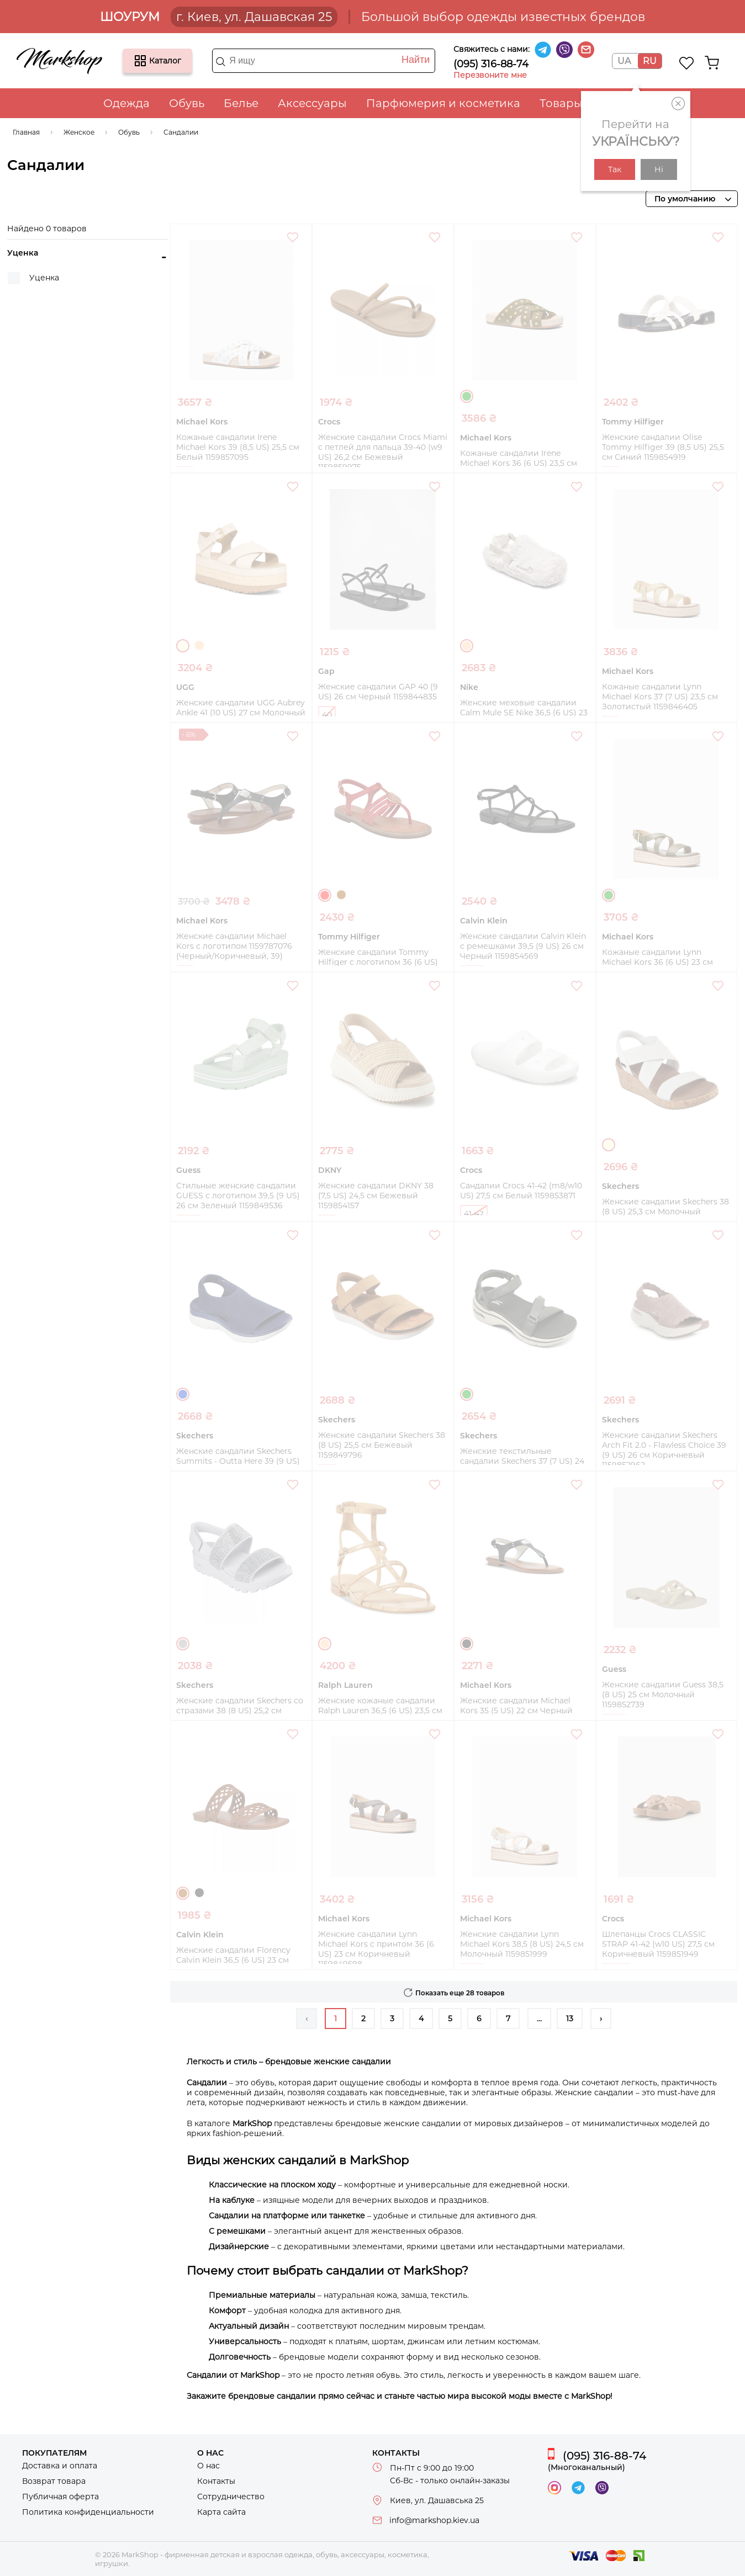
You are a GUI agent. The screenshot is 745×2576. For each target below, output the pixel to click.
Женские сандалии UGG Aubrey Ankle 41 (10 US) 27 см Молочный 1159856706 (240, 712)
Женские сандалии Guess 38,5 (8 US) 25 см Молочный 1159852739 (662, 1694)
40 (327, 715)
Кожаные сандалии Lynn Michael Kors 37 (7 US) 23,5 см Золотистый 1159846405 (660, 696)
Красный (324, 895)
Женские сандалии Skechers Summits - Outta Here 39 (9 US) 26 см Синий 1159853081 (238, 1461)
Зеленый (466, 396)
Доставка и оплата (59, 2466)
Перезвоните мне (490, 75)
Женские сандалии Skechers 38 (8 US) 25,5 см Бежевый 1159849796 (381, 1445)
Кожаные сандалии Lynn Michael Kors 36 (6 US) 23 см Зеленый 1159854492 (657, 962)
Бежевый (199, 645)
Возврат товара (54, 2481)
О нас (208, 2466)
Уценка (44, 278)
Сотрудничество (231, 2496)
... (539, 2018)
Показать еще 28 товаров (459, 1993)
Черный (466, 1643)
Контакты (216, 2481)
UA (624, 61)
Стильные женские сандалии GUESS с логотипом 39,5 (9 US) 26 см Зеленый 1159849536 (238, 1195)
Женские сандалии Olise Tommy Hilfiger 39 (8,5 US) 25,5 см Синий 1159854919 (663, 447)
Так (614, 169)
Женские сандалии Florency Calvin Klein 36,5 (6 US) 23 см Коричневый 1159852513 (233, 1960)
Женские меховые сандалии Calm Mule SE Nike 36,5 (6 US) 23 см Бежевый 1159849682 (524, 712)
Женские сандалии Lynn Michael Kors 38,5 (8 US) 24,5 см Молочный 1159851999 (522, 1944)
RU (650, 61)
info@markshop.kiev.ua (434, 2520)
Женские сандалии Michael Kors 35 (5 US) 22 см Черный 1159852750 (516, 1710)
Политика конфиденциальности (88, 2512)
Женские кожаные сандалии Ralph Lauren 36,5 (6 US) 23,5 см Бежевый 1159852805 (380, 1710)
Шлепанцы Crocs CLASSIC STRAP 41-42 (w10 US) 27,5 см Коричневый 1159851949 (658, 1944)
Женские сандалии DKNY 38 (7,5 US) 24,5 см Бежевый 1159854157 (376, 1195)
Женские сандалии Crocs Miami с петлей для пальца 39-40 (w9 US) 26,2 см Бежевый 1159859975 (382, 452)
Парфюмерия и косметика (443, 103)
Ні (658, 169)
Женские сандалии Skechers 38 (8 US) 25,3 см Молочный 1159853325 (665, 1211)
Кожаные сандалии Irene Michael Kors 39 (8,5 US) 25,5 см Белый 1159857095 (237, 447)
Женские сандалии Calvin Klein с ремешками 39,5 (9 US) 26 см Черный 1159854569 (523, 946)
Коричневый (341, 894)
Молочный (182, 645)
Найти (415, 59)
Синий (182, 1394)
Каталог (140, 60)
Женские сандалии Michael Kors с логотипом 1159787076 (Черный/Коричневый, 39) (234, 946)
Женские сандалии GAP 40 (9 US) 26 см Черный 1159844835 (378, 692)
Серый (182, 1643)
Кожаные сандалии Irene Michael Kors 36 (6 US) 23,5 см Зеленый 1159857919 (518, 463)
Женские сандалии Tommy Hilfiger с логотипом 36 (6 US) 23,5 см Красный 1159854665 (378, 962)
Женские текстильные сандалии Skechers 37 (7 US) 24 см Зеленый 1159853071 (522, 1461)
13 (569, 2018)
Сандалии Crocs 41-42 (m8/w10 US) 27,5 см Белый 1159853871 (521, 1191)
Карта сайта (221, 2512)
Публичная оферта (60, 2496)
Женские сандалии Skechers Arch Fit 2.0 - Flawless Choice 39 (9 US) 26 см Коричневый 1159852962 (664, 1450)
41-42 (474, 1214)
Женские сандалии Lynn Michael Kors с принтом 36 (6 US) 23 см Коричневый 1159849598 (376, 1949)
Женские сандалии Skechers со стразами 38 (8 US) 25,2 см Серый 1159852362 (239, 1710)
